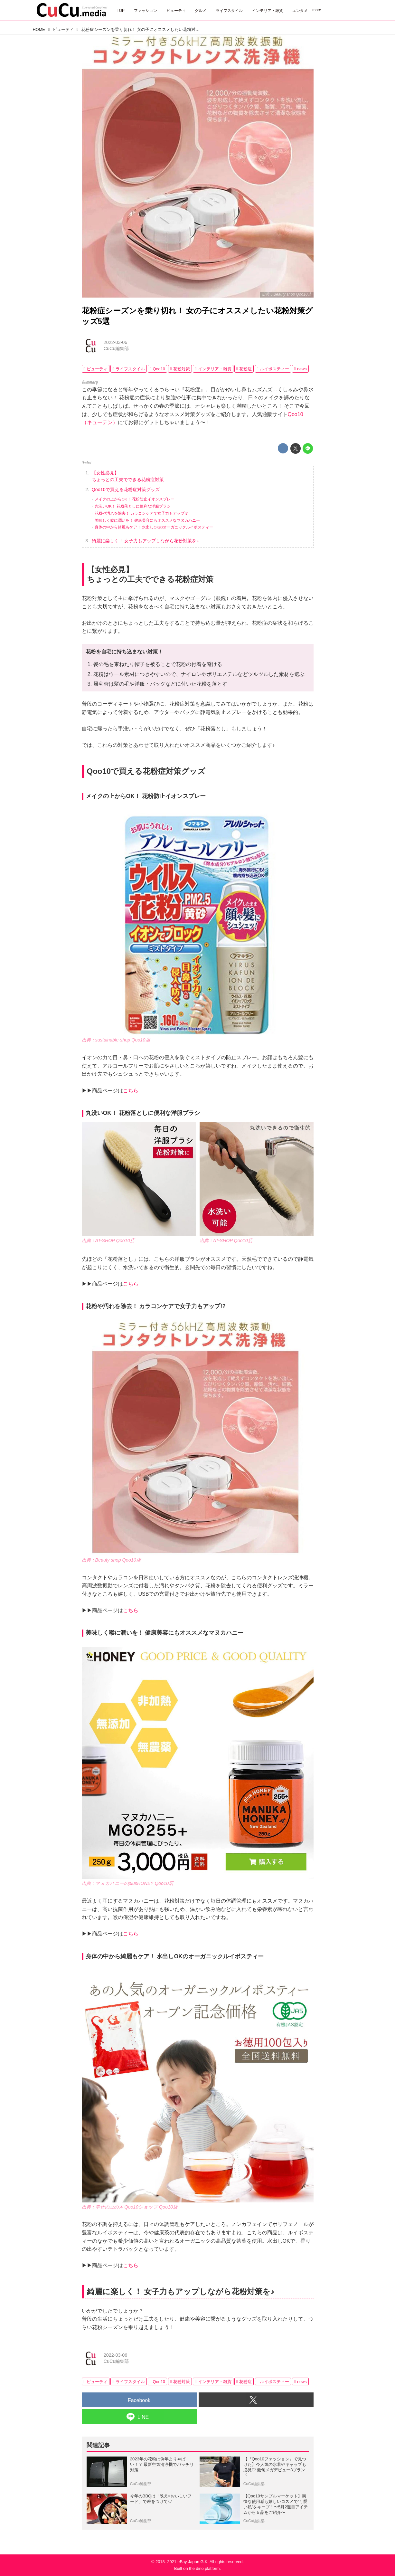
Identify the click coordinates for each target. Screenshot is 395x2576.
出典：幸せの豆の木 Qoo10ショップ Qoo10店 (129, 2207)
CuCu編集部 (116, 348)
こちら (130, 1090)
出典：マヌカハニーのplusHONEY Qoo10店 (128, 1883)
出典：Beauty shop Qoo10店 (286, 294)
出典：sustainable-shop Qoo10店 (116, 1039)
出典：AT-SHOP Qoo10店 (108, 1240)
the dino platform (204, 2568)
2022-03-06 (115, 342)
